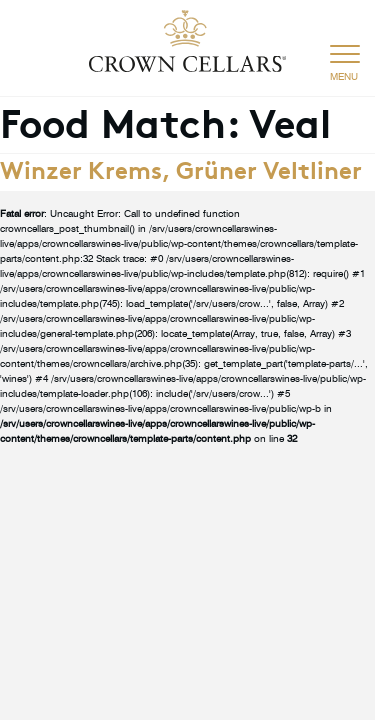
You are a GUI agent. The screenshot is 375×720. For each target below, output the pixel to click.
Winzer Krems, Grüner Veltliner (181, 168)
